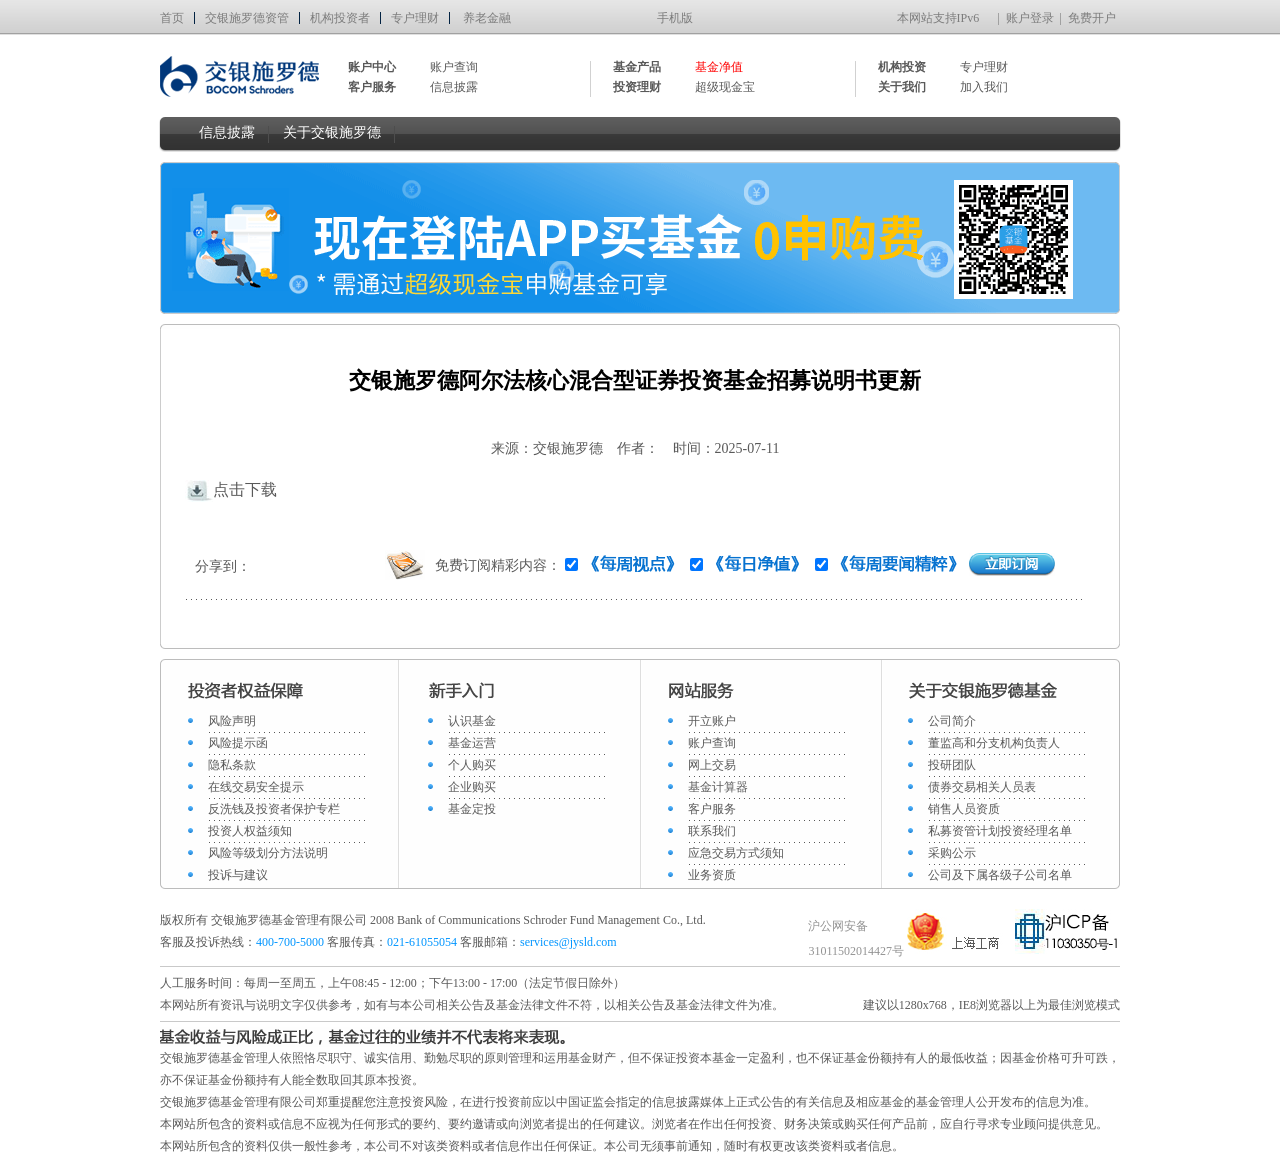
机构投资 (902, 67)
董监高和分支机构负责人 (994, 743)
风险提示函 (238, 743)
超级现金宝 (725, 87)
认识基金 (472, 721)
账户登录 (1030, 18)
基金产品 (637, 67)
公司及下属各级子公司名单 (1000, 875)
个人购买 (472, 765)
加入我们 (984, 87)
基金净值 (719, 67)
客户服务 (712, 809)
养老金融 (487, 18)
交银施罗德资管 (247, 18)
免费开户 (1092, 18)
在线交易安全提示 (256, 787)
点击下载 (231, 489)
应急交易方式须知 (736, 853)
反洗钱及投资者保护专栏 (274, 809)
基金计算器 (718, 787)
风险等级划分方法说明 (268, 853)
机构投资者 (340, 18)
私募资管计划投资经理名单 (1000, 831)
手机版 (675, 18)
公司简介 (952, 721)
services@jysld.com (570, 942)
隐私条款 (232, 765)
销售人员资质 (964, 809)
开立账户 (712, 721)
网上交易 (712, 765)
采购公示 (952, 853)
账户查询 (454, 67)
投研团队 (952, 765)
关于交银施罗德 (332, 132)
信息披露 (454, 87)
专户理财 (415, 18)
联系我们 (712, 831)
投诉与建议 (238, 875)
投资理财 (637, 87)
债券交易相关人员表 (982, 787)
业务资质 (712, 875)
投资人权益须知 (250, 831)
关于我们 (902, 87)
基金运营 (472, 743)
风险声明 (232, 721)
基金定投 (472, 809)
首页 (172, 18)
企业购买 (472, 787)
